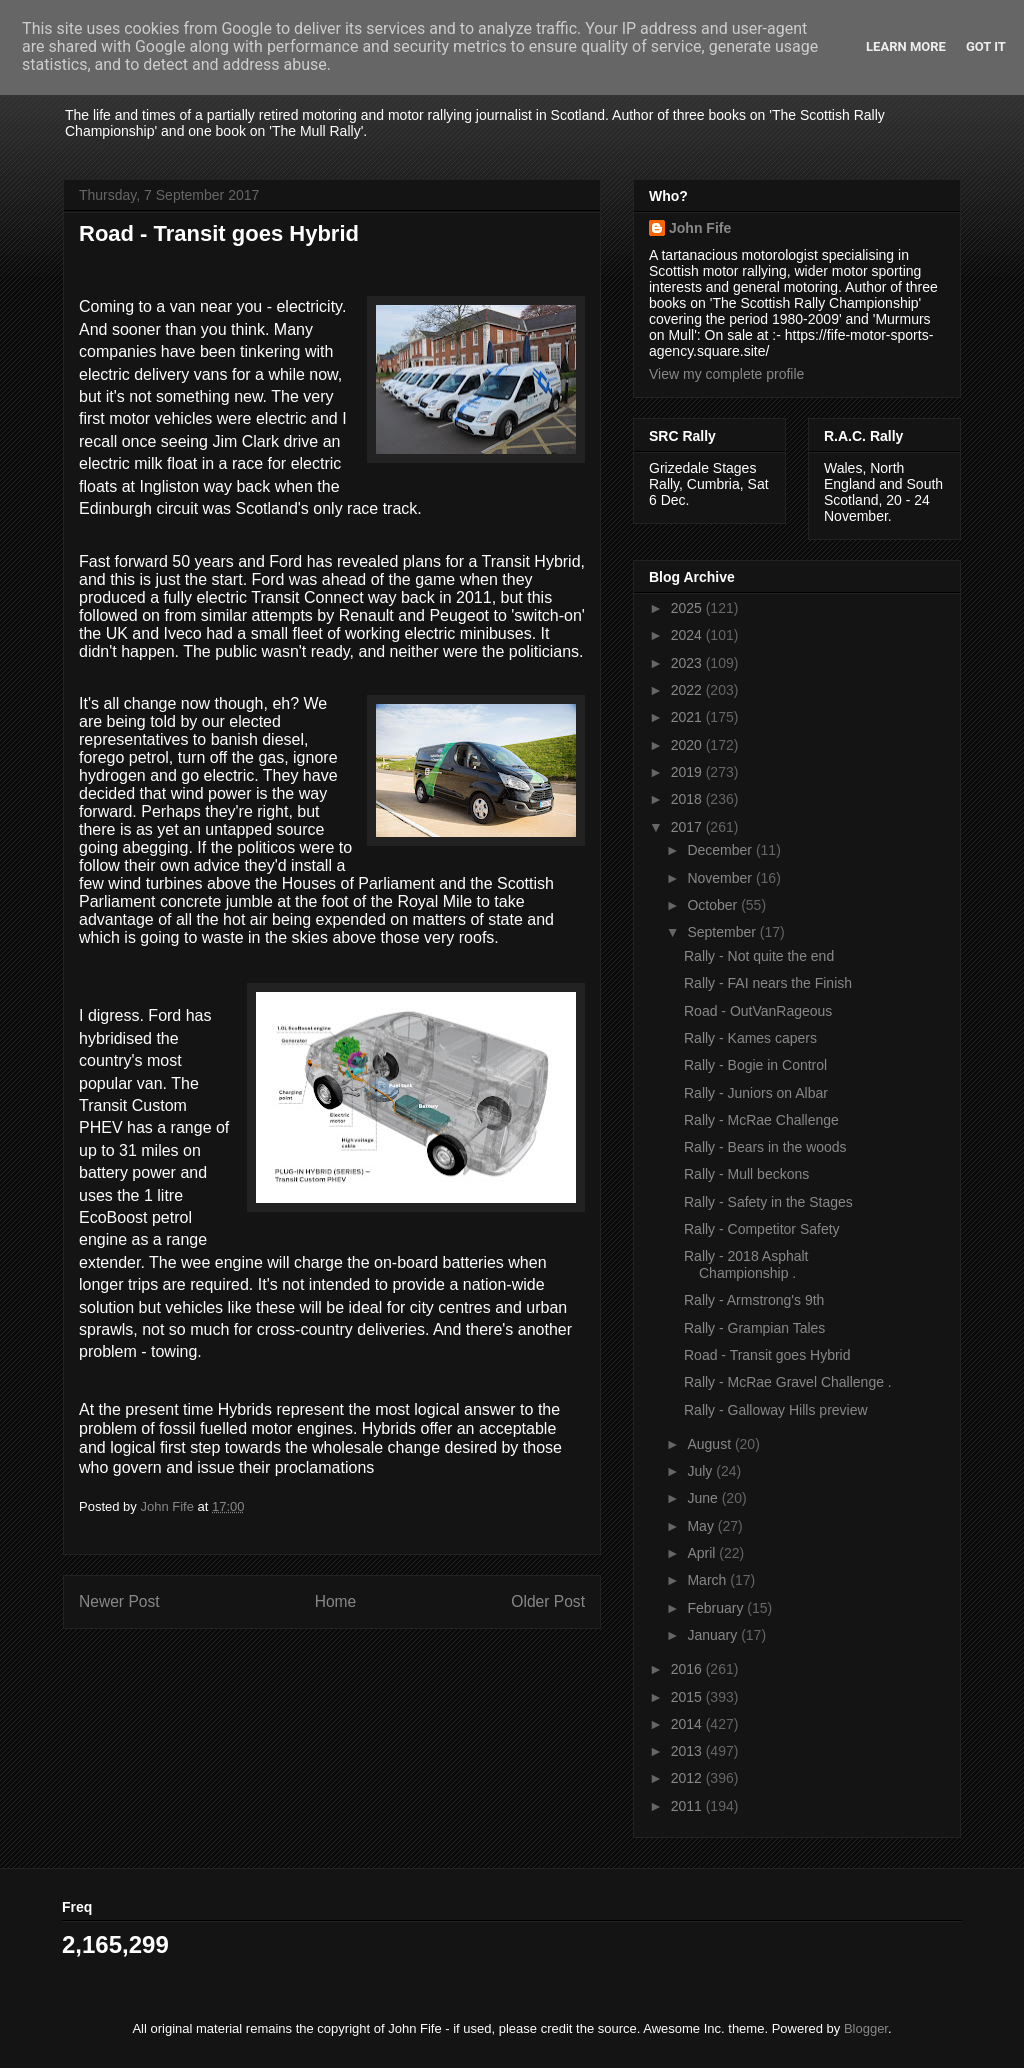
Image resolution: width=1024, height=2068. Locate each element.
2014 (688, 1724)
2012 (688, 1778)
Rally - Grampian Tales (754, 1328)
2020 (688, 745)
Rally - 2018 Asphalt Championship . (746, 1264)
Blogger (866, 2028)
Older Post (548, 1601)
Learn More (906, 46)
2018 (688, 799)
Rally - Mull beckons (746, 1174)
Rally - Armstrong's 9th (754, 1300)
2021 (688, 717)
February (717, 1608)
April (703, 1553)
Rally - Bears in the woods (765, 1147)
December (721, 850)
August (710, 1444)
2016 (688, 1669)
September (723, 932)
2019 (688, 772)
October (714, 905)
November (721, 878)
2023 (688, 663)
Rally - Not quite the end (759, 956)
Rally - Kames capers (750, 1038)
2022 (688, 690)
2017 (688, 827)
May (702, 1526)
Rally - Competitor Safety (762, 1229)
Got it (986, 46)
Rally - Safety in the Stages (768, 1202)
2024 (688, 635)
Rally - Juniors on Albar (756, 1093)
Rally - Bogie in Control (755, 1065)
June (704, 1498)
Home (336, 1601)
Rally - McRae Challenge (761, 1120)
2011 (688, 1806)
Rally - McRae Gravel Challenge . (788, 1382)
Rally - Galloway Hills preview (776, 1410)
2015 (688, 1697)
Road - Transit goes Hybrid (767, 1355)
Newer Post (119, 1601)
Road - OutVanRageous (758, 1011)
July (701, 1471)
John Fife (700, 228)
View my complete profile (726, 374)
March (708, 1580)
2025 (688, 608)
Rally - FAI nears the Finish (768, 983)
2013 (688, 1751)
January (714, 1635)
